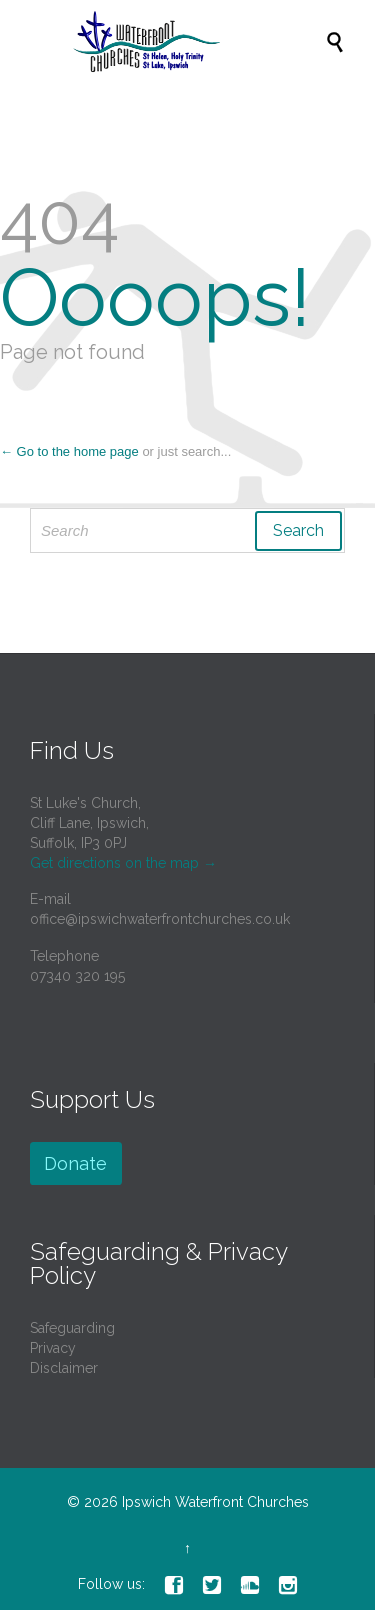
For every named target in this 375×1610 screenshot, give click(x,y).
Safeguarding (72, 1328)
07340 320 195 (77, 976)
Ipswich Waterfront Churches (215, 1502)
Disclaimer (64, 1368)
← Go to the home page (69, 451)
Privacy (53, 1348)
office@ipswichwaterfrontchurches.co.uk (160, 919)
